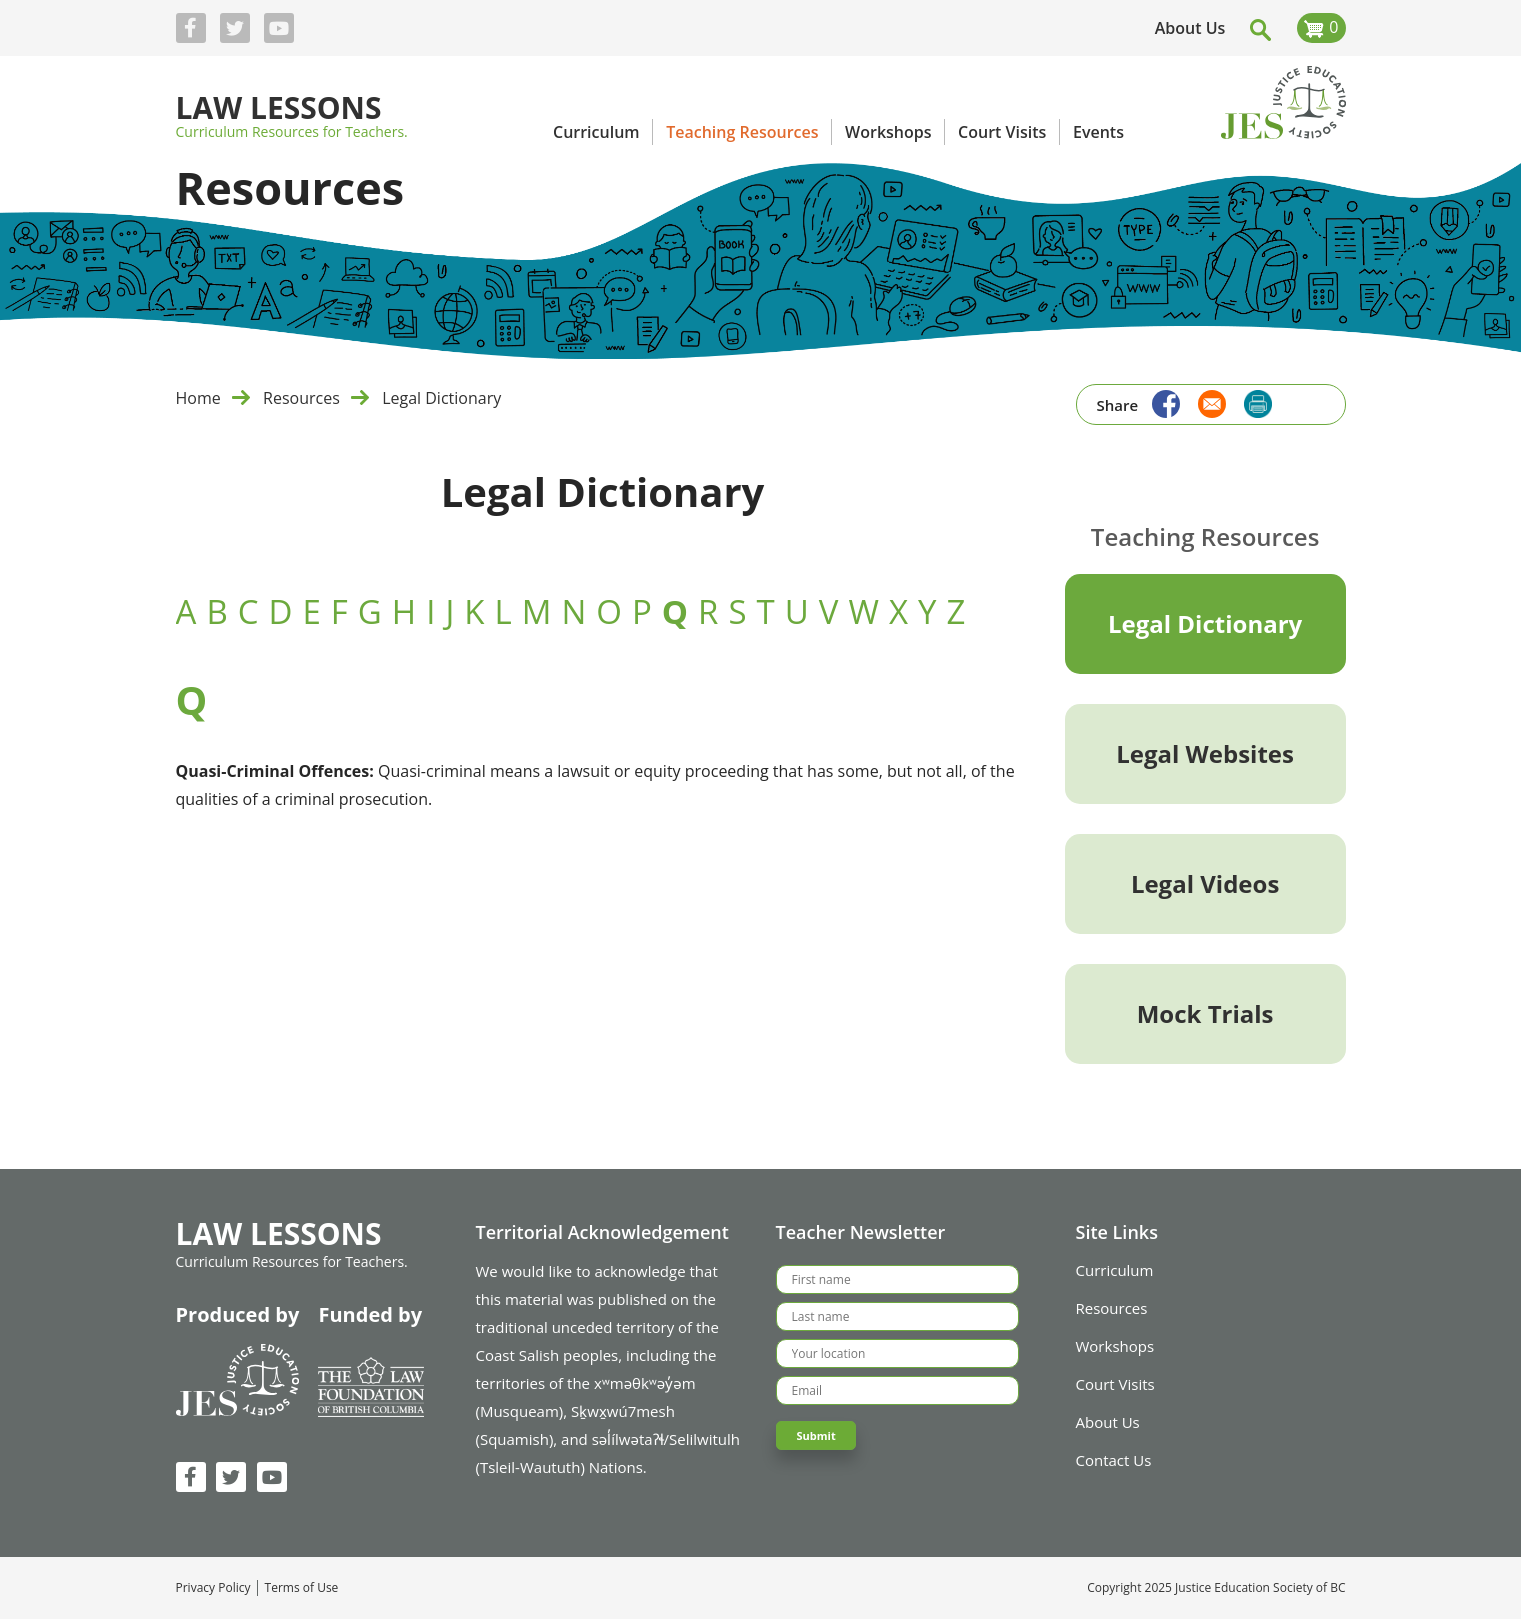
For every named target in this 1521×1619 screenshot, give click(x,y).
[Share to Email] (1207, 401)
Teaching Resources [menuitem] (742, 132)
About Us (1190, 28)
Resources (301, 398)
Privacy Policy (213, 1588)
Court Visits (1115, 1384)
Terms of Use (302, 1588)
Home (198, 398)
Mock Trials (1205, 1013)
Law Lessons (279, 109)
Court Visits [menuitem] (1002, 132)
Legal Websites (1205, 753)
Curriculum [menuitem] (596, 132)
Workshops (1115, 1346)
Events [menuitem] (1098, 132)
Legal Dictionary (441, 398)
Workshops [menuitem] (888, 132)
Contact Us (1114, 1460)
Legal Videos (1205, 883)
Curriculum (1115, 1270)
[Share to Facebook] (1161, 401)
